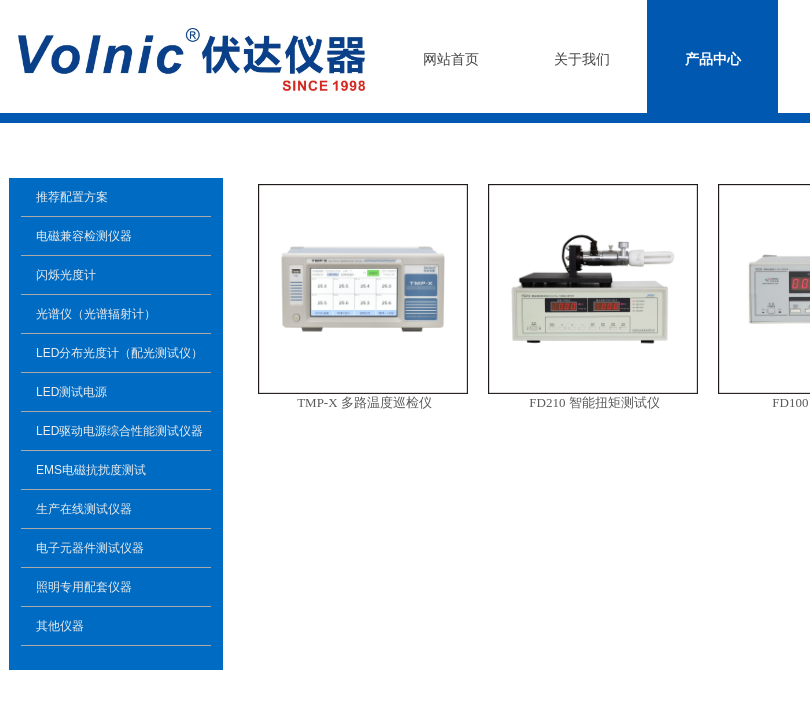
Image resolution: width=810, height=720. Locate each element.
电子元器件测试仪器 (90, 548)
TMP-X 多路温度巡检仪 (364, 402)
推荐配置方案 (72, 197)
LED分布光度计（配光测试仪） (119, 353)
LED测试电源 (71, 392)
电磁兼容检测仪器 (84, 236)
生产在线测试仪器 (84, 509)
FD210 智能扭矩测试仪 (594, 402)
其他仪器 (60, 626)
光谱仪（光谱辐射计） (96, 314)
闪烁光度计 (66, 275)
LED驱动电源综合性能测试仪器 (119, 431)
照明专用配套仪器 (84, 587)
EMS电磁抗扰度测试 (91, 470)
